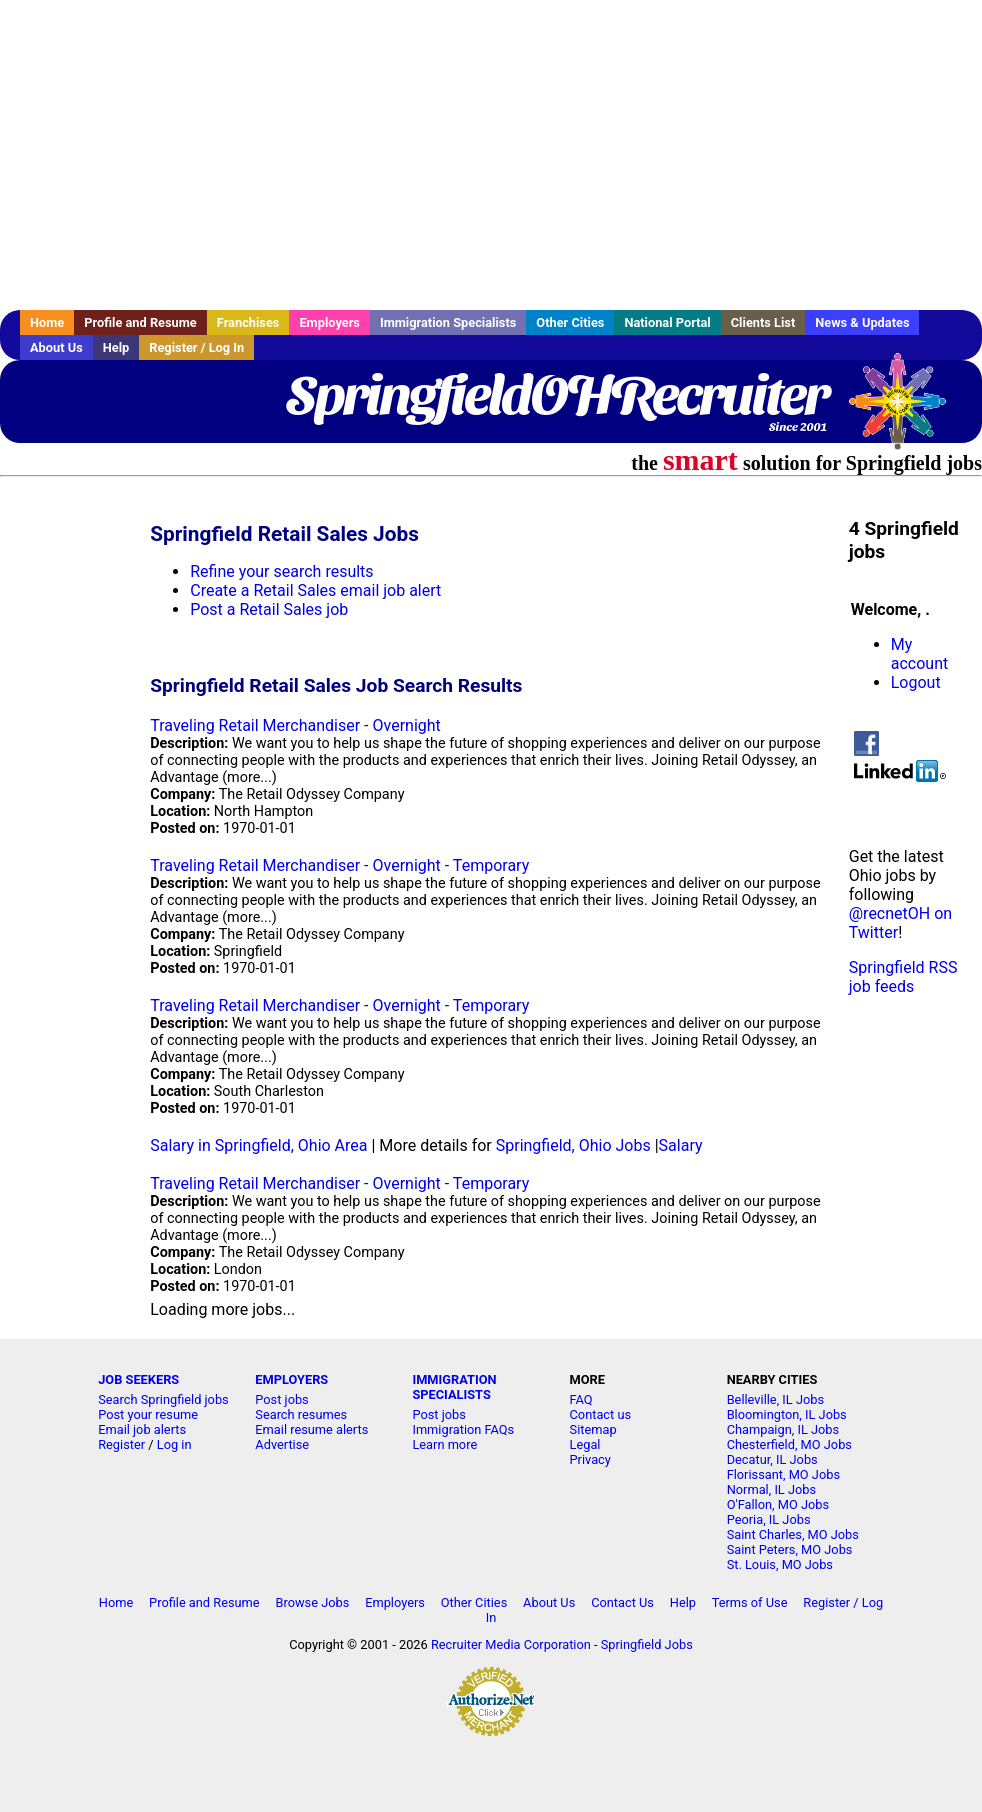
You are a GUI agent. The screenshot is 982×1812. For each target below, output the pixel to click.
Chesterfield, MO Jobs (789, 1444)
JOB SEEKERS (138, 1379)
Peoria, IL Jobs (769, 1519)
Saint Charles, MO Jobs (793, 1534)
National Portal (667, 322)
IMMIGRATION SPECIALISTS (454, 1387)
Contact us (601, 1414)
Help (116, 347)
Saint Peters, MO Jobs (790, 1549)
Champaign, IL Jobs (783, 1429)
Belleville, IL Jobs (775, 1399)
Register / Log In (196, 347)
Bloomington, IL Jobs (787, 1414)
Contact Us (622, 1602)
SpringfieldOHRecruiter (556, 395)
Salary (681, 1145)
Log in (174, 1444)
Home (47, 322)
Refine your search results (281, 571)
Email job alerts (142, 1429)
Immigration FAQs (463, 1429)
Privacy (590, 1459)
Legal (585, 1444)
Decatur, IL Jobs (772, 1459)
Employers (329, 322)
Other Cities (570, 322)
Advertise (282, 1444)
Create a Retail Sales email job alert (315, 590)
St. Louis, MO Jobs (780, 1564)
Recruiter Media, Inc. (907, 411)
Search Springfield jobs (163, 1399)
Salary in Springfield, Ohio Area (258, 1145)
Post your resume (148, 1414)
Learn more (444, 1444)
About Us (56, 347)
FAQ (581, 1399)
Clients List (763, 322)
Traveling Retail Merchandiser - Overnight (295, 725)
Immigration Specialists (448, 322)
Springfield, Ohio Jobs (573, 1145)
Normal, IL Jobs (771, 1489)
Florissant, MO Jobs (783, 1474)
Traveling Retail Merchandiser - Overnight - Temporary (339, 865)
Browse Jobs (312, 1602)
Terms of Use (750, 1602)
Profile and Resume (140, 322)
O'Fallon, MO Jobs (778, 1504)
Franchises (248, 322)
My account (919, 654)
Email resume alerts (311, 1429)
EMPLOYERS (291, 1379)
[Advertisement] (491, 155)
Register (121, 1444)
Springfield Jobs (647, 1644)
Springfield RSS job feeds (903, 977)
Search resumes (301, 1414)
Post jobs (281, 1399)
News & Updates (862, 322)
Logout (916, 682)
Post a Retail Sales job (269, 609)
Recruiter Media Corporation (511, 1644)
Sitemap (593, 1429)
